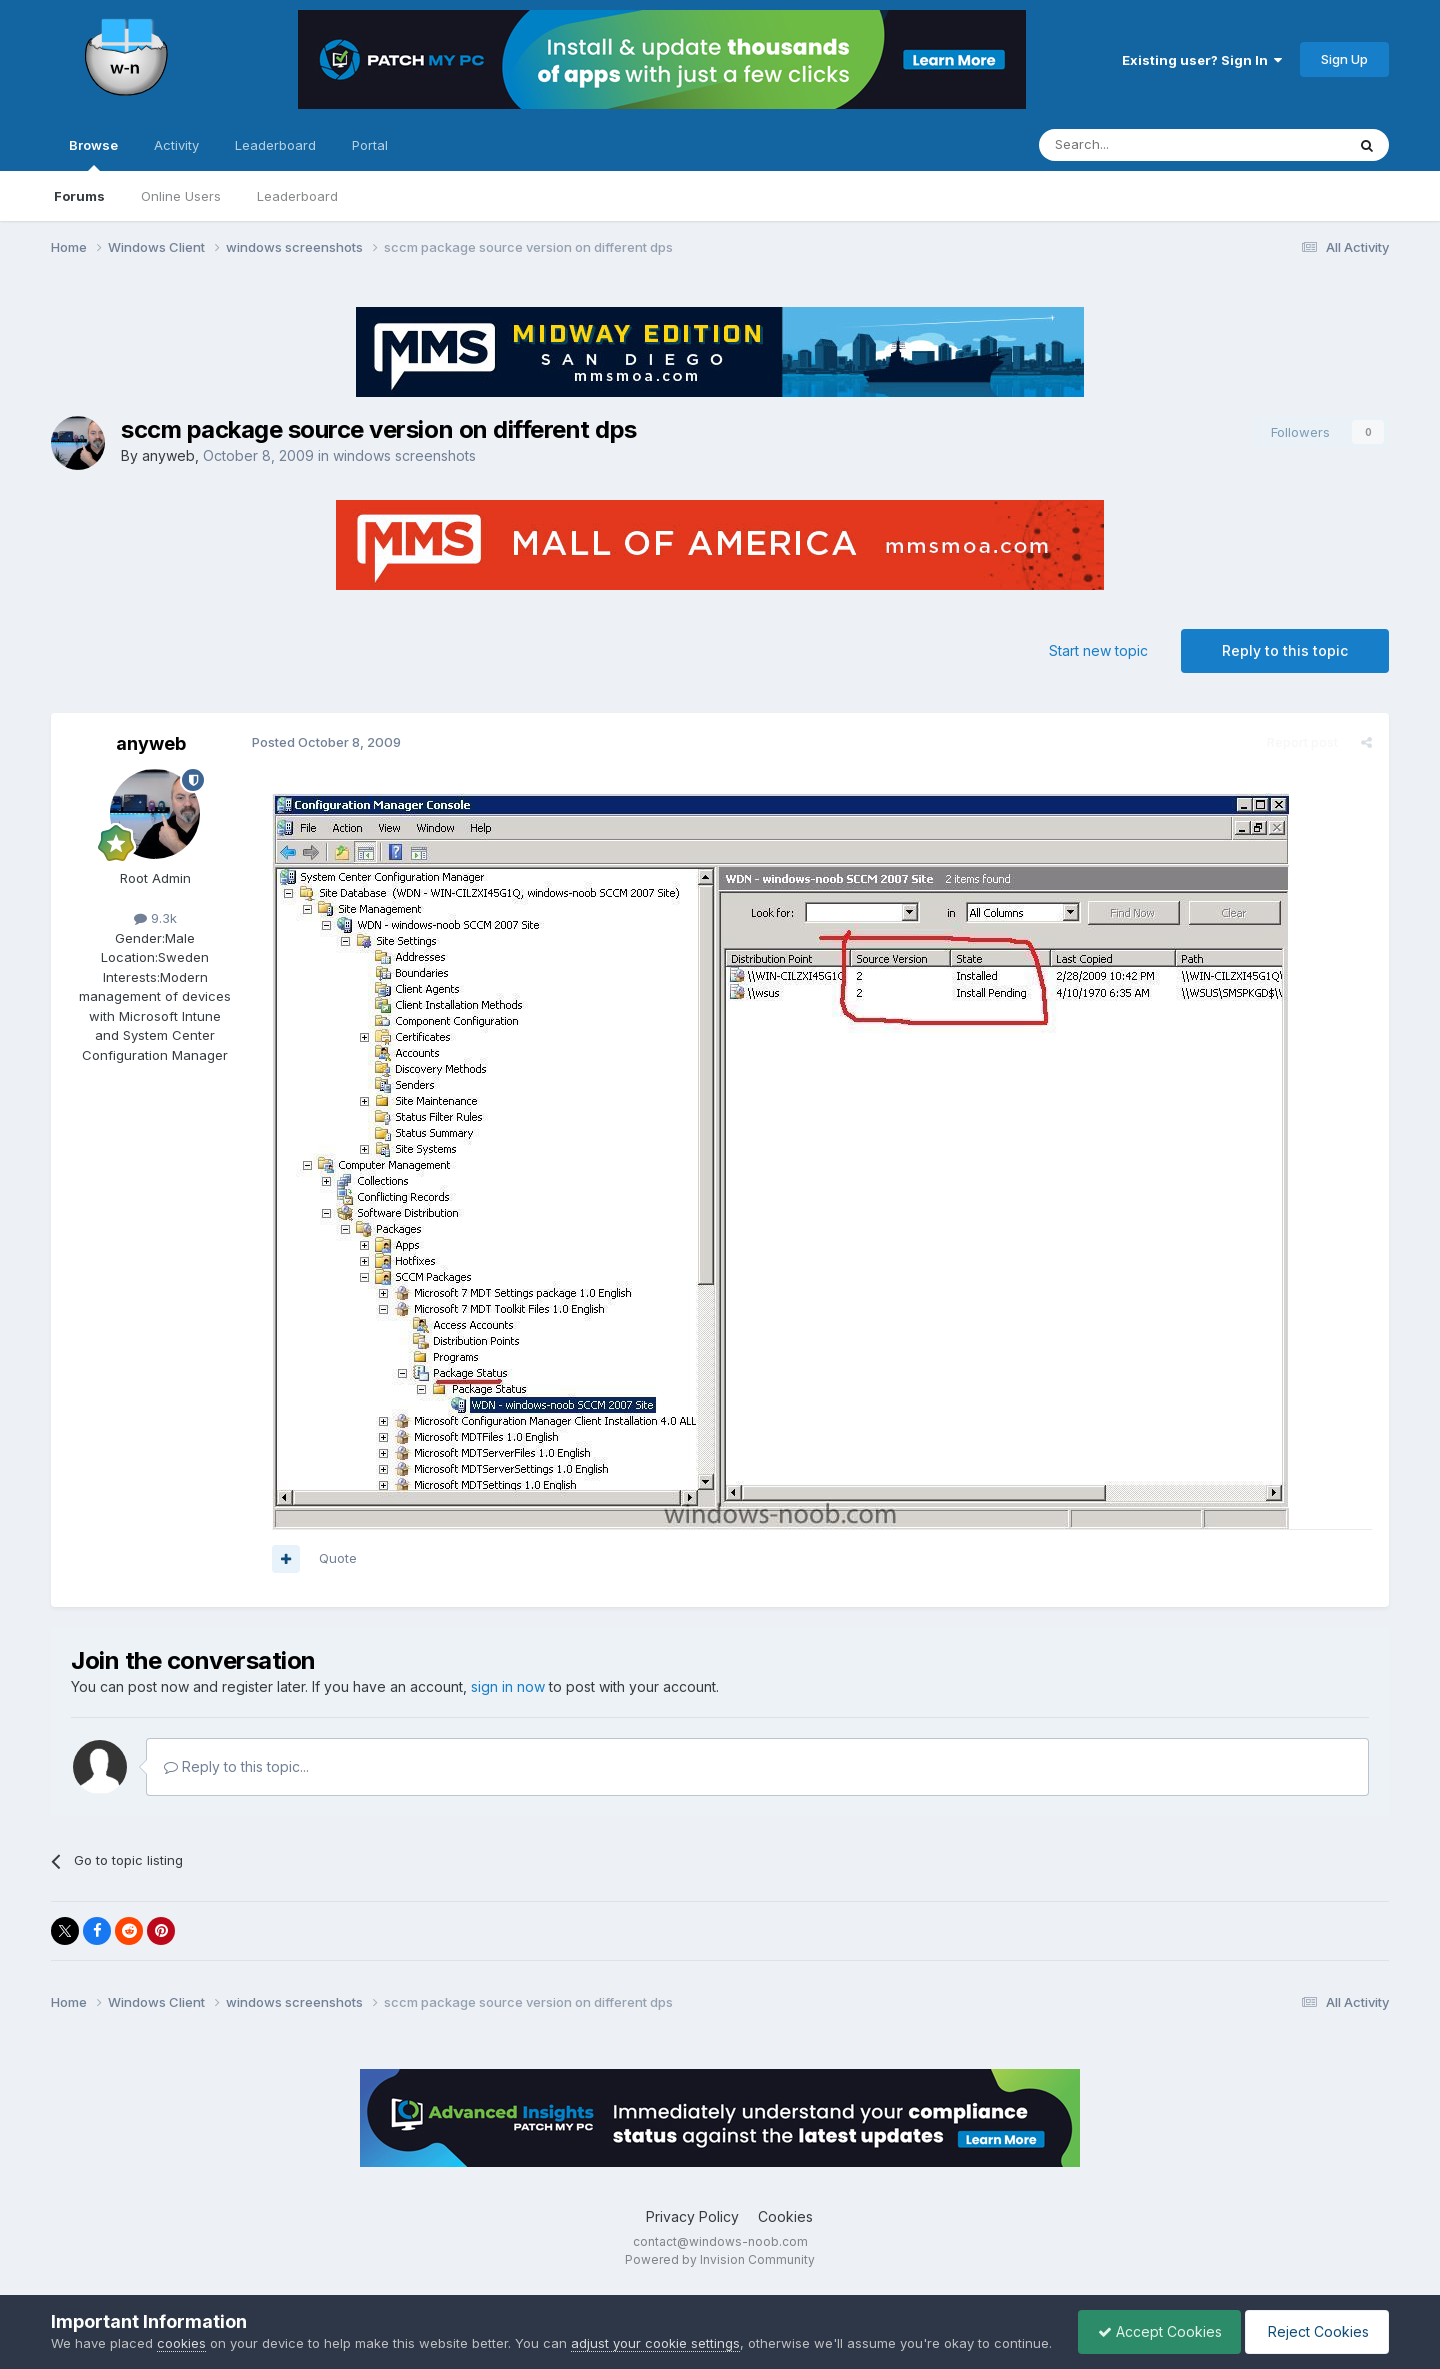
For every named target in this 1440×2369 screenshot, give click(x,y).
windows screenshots (404, 455)
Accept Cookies (1155, 2321)
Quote (337, 1558)
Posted (325, 742)
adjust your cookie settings (655, 2323)
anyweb (168, 455)
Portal (370, 145)
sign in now (508, 1686)
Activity (176, 145)
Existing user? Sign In (1202, 60)
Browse (93, 154)
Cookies (785, 2216)
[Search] (1141, 145)
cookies (181, 2323)
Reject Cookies (1315, 2321)
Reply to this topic (1285, 650)
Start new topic (1098, 650)
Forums (79, 196)
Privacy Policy (692, 2216)
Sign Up (1344, 59)
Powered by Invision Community (720, 2259)
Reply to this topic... (236, 1766)
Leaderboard (297, 196)
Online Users (181, 196)
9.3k (155, 918)
